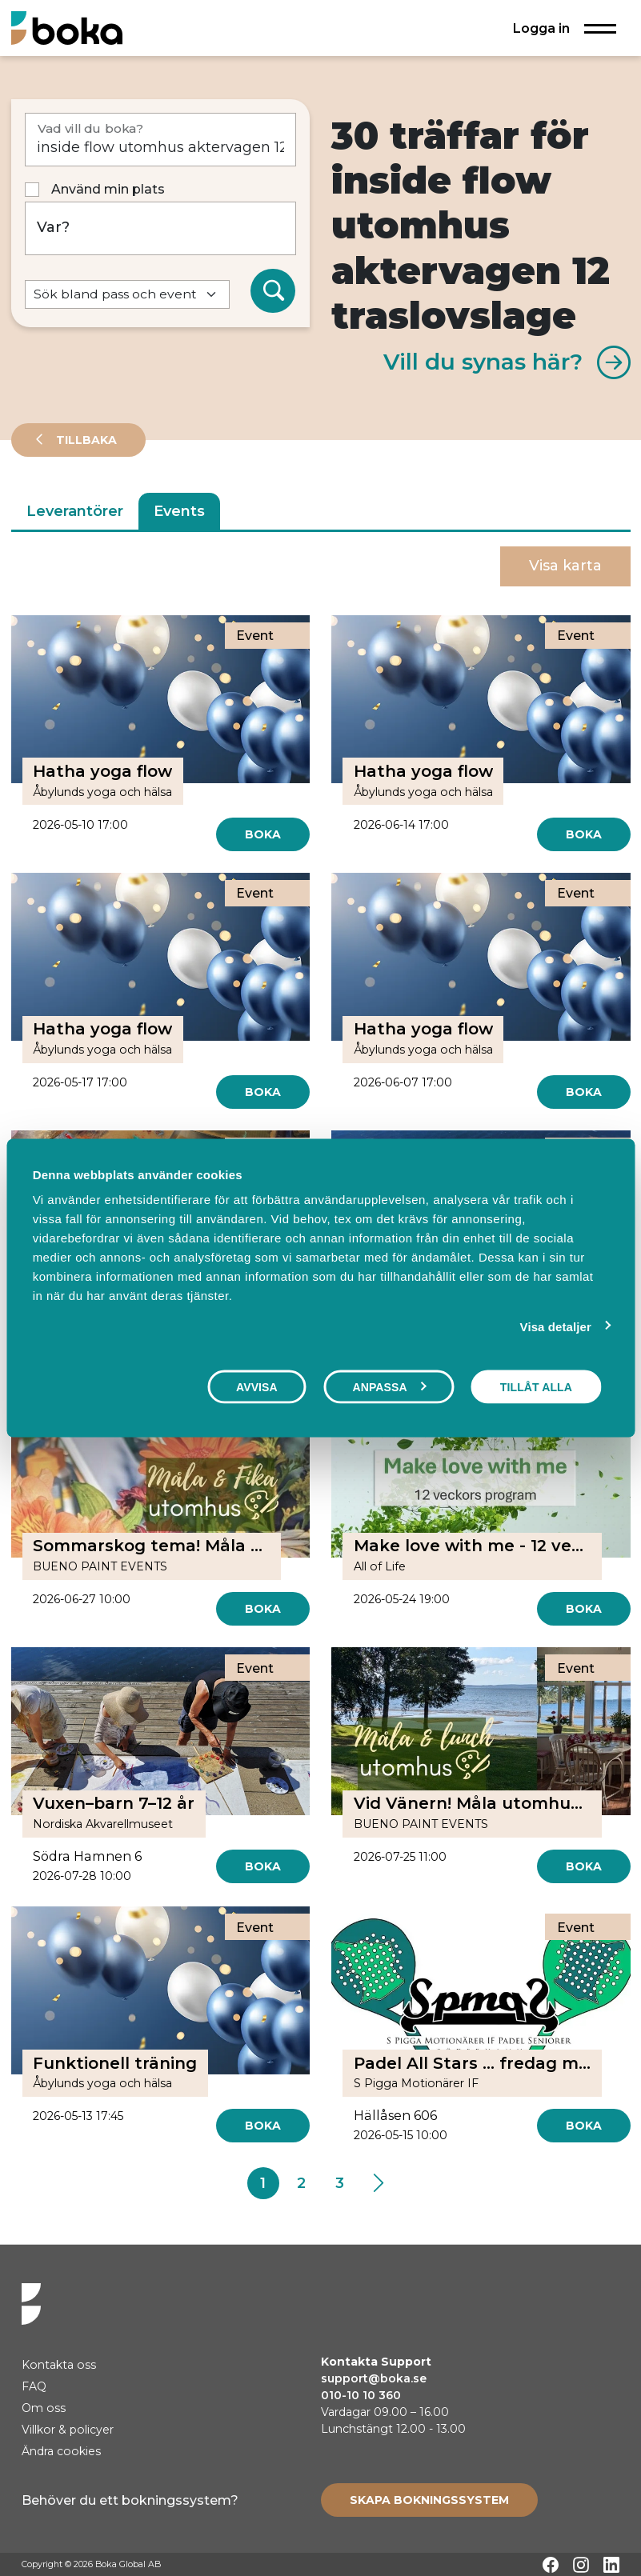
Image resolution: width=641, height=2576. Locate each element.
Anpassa (389, 1386)
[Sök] (272, 291)
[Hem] (66, 27)
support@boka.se (374, 2378)
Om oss (44, 2408)
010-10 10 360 (361, 2395)
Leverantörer (74, 511)
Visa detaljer (555, 1326)
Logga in (541, 28)
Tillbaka (85, 440)
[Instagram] (581, 2565)
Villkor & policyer (68, 2429)
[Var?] (161, 228)
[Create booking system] (429, 2500)
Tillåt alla (536, 1386)
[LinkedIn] (611, 2565)
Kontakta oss (59, 2365)
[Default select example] (128, 295)
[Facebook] (551, 2565)
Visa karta (565, 565)
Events (179, 511)
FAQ (34, 2386)
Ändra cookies (61, 2451)
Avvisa (257, 1386)
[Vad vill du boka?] (161, 140)
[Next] (378, 2183)
